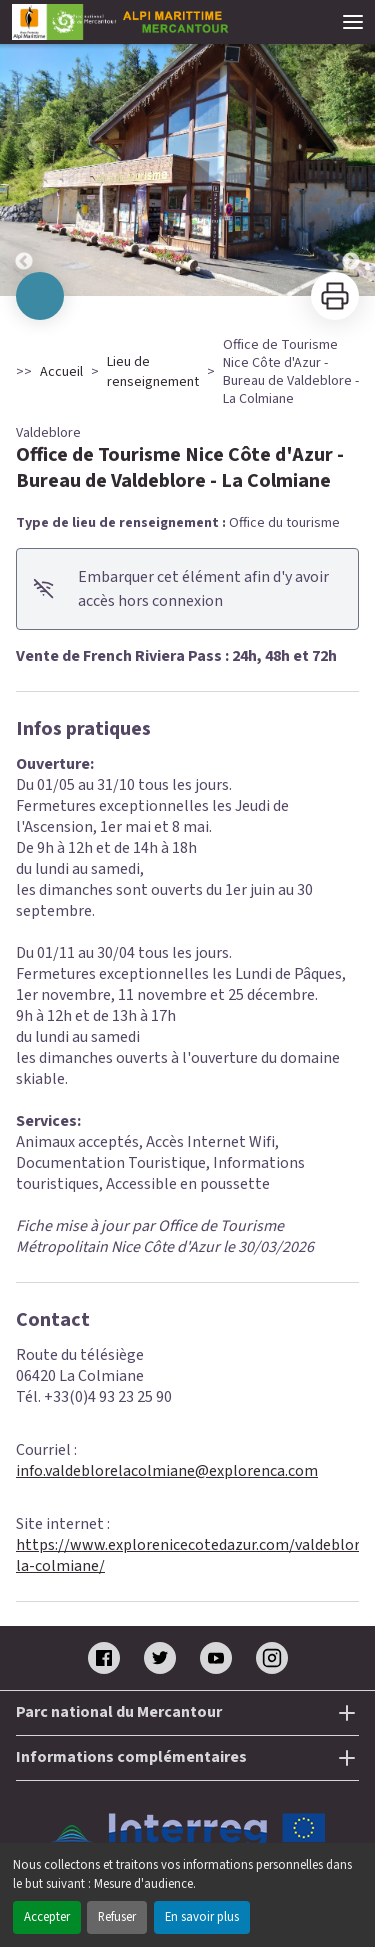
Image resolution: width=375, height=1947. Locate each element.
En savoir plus (202, 1917)
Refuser (117, 1917)
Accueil (61, 372)
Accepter (47, 1917)
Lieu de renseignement (153, 372)
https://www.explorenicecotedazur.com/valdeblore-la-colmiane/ (195, 1555)
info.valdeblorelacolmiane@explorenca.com (167, 1471)
